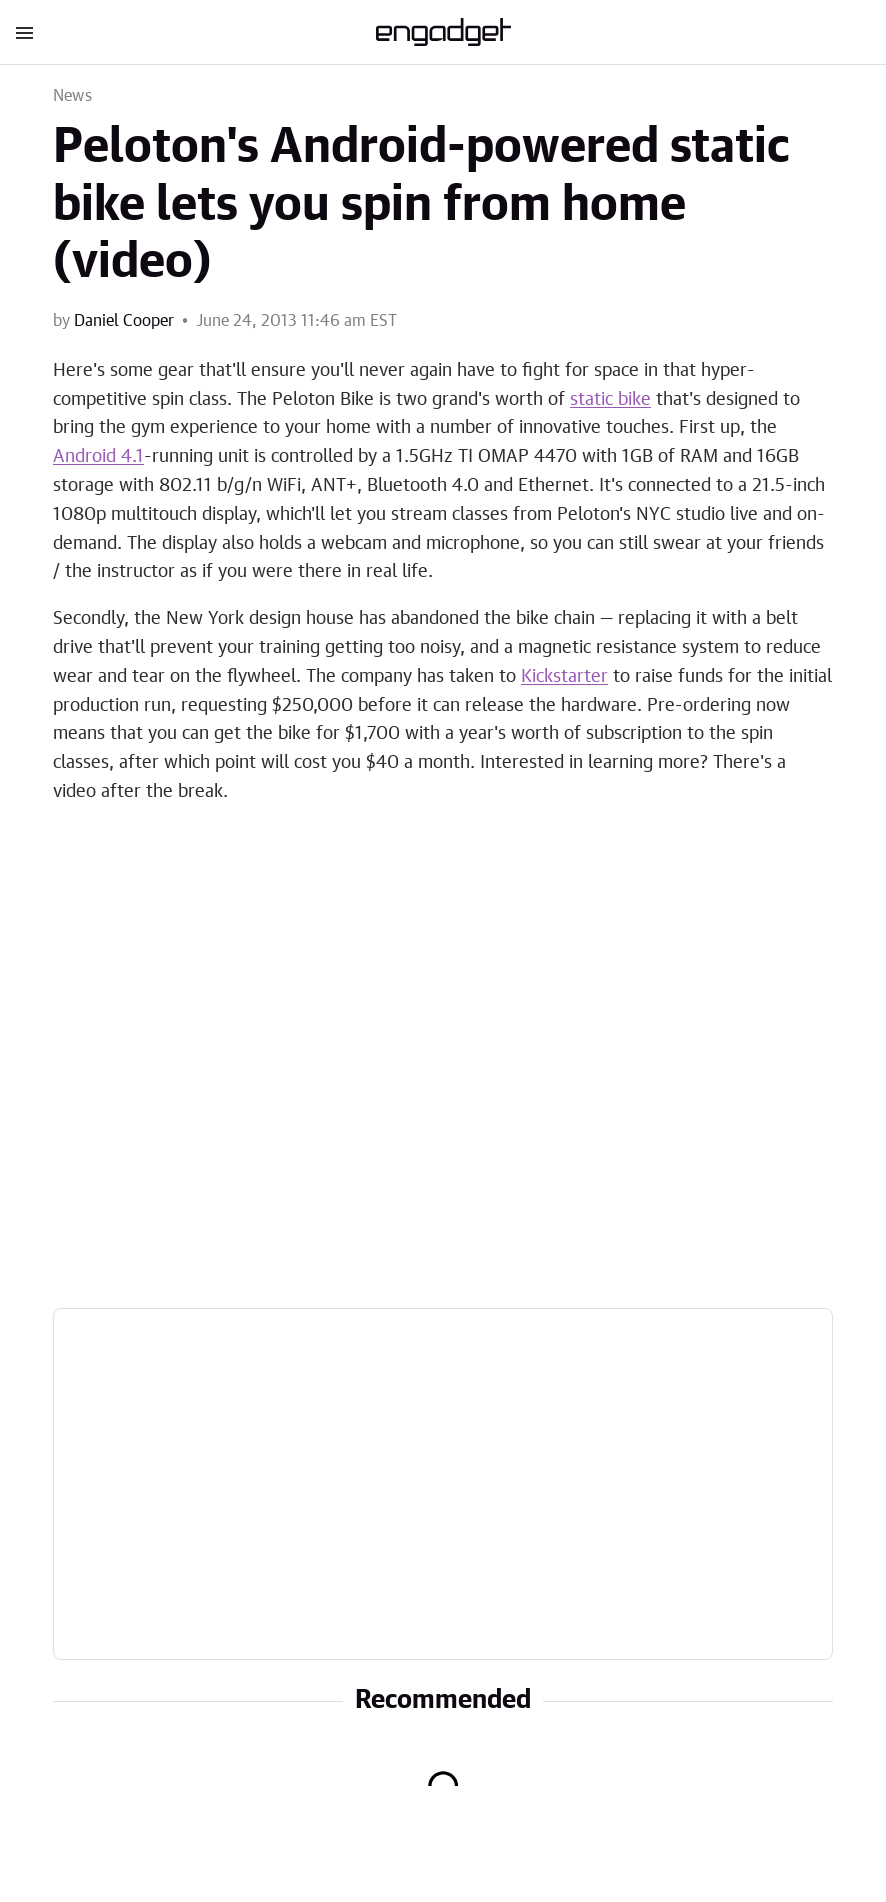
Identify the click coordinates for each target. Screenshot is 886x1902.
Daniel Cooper (124, 321)
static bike (610, 400)
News (72, 96)
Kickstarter (564, 677)
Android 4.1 (98, 457)
